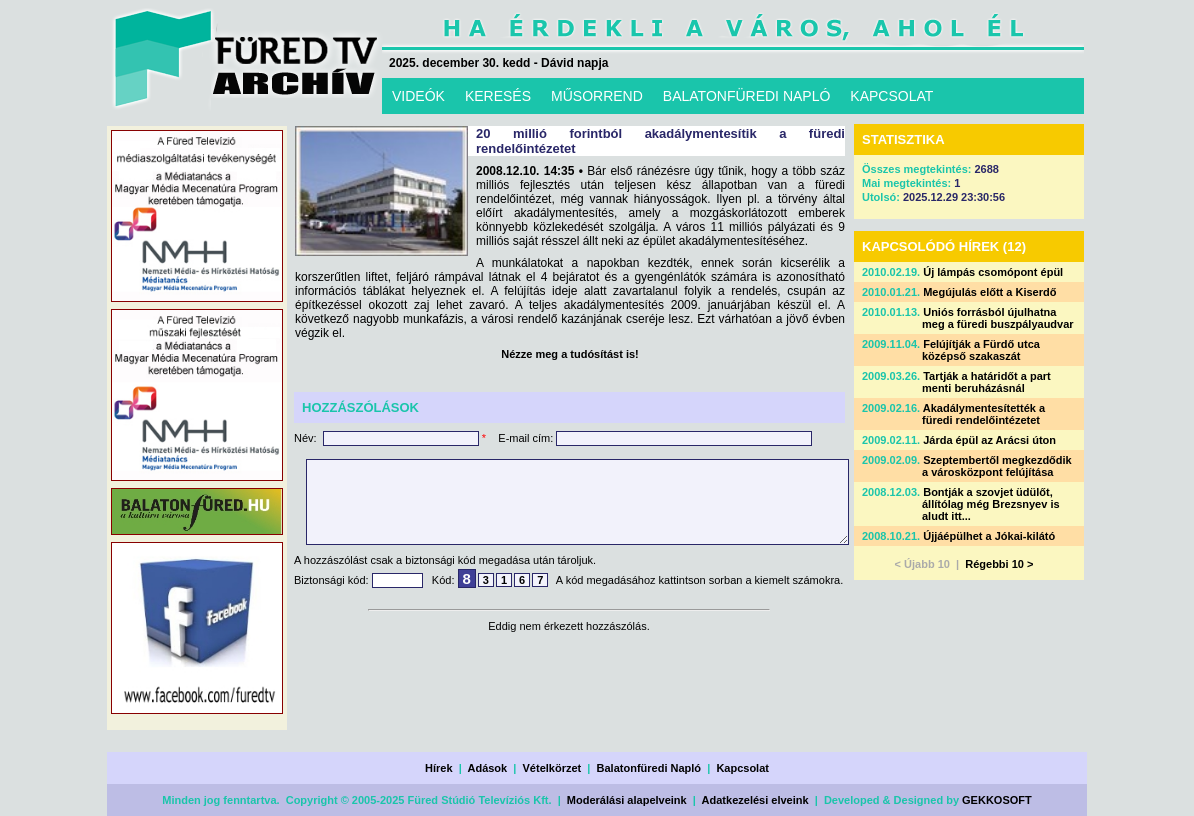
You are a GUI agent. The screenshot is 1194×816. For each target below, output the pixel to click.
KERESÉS (498, 96)
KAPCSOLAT (891, 96)
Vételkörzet (552, 768)
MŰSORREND (597, 96)
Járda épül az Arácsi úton (989, 440)
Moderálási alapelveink (627, 800)
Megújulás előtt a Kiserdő (989, 292)
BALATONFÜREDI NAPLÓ (747, 96)
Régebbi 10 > (999, 564)
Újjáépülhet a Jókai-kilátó (989, 536)
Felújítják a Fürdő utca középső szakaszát (981, 350)
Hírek (439, 768)
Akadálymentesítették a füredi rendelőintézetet (983, 414)
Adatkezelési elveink (755, 800)
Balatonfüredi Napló (649, 768)
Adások (487, 768)
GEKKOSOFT (997, 800)
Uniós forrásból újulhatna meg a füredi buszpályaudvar (998, 318)
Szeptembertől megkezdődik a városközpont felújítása (997, 466)
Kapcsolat (742, 768)
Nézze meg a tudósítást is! (570, 354)
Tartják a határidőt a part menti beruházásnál (986, 382)
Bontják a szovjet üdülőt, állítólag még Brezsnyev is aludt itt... (991, 504)
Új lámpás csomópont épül (993, 272)
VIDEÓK (418, 96)
